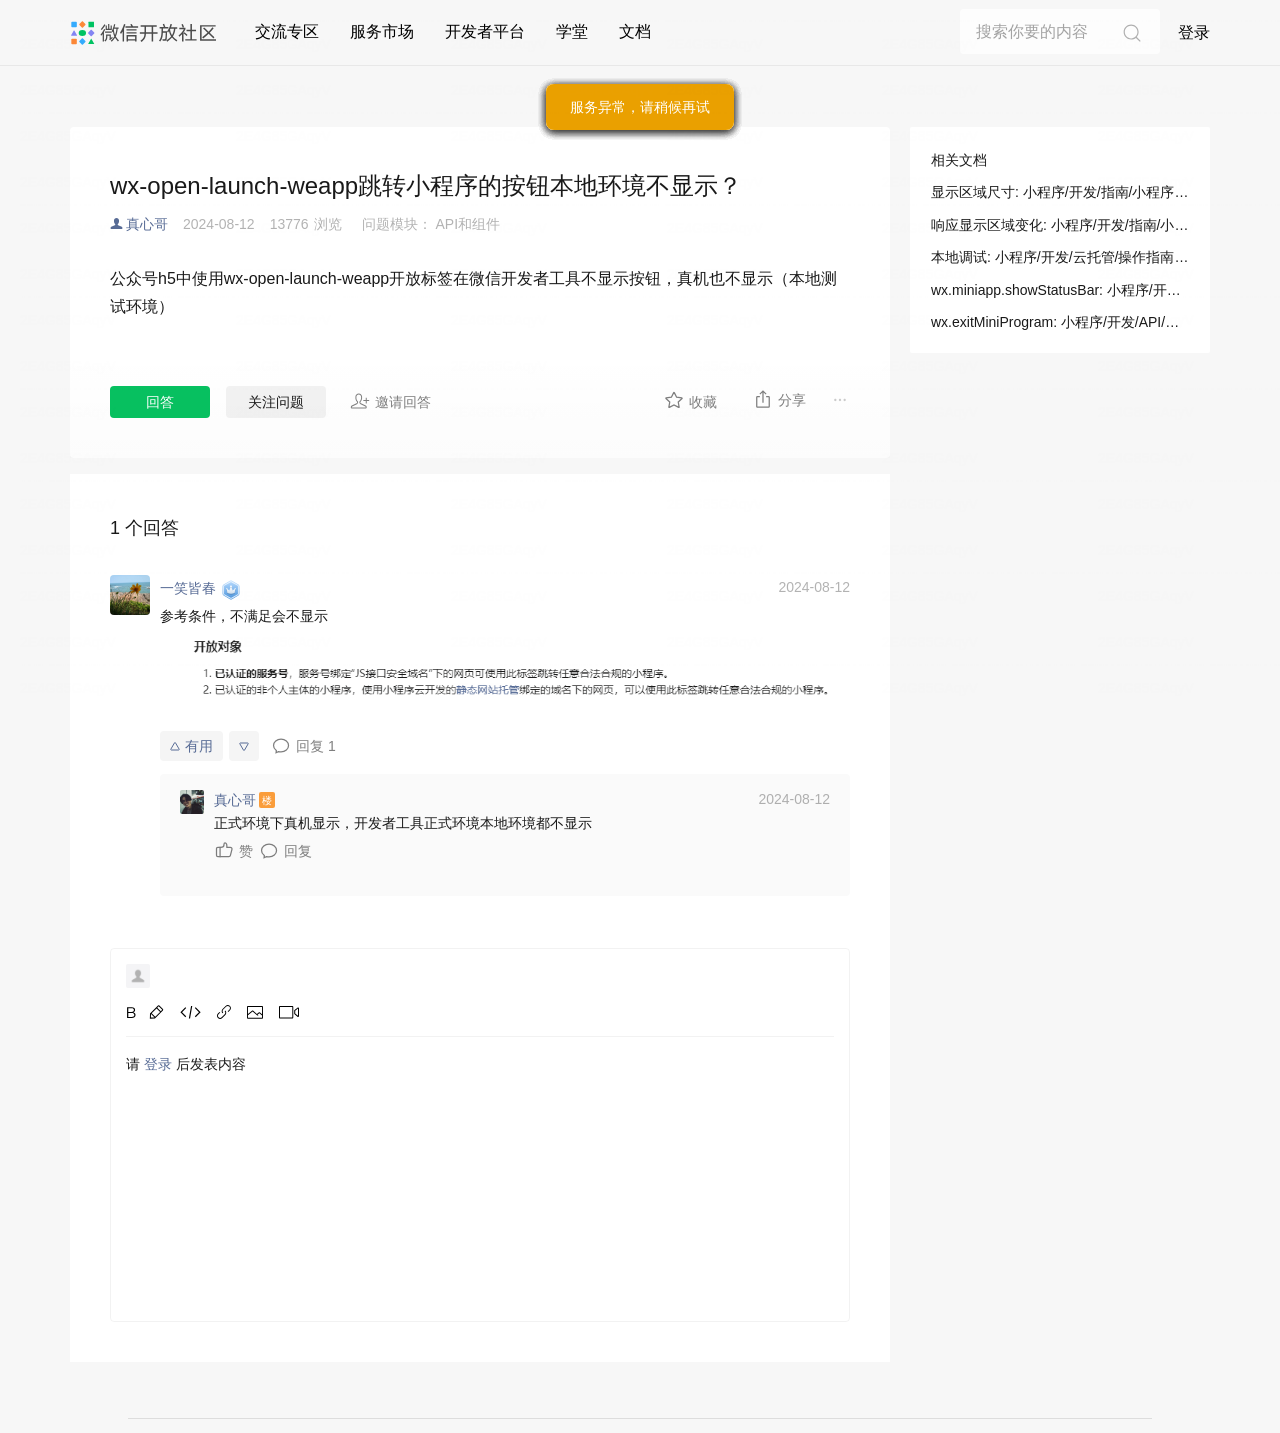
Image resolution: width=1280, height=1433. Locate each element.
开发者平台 (485, 31)
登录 (1194, 32)
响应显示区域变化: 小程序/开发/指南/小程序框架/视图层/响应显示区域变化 (1060, 225)
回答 (160, 402)
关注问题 (276, 402)
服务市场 (382, 31)
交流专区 (287, 31)
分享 (779, 399)
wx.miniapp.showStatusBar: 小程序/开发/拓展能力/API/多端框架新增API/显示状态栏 (1060, 290)
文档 (635, 31)
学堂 (572, 31)
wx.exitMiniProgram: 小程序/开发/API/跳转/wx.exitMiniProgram (1060, 322)
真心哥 (147, 224)
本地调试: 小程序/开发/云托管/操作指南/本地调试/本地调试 (1060, 257)
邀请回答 (390, 401)
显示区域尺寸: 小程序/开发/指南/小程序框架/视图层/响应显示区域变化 (1060, 192)
